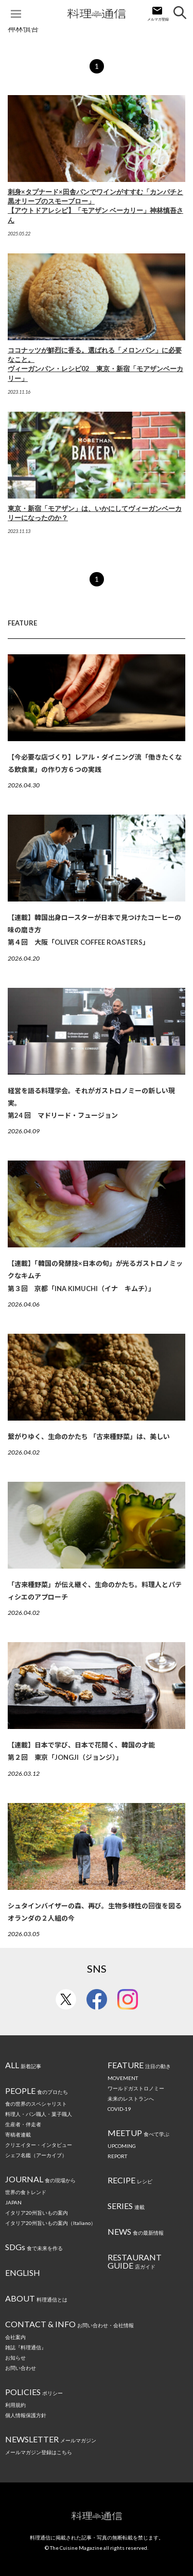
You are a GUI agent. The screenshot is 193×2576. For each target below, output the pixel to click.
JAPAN (13, 2202)
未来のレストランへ (131, 2098)
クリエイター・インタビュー (38, 2145)
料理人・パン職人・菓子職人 (38, 2114)
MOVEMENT (123, 2078)
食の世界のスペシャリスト (36, 2104)
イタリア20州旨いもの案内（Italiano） (50, 2223)
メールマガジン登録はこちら (38, 2452)
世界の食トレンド (25, 2192)
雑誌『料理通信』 (25, 2347)
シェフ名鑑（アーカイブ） (36, 2155)
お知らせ (15, 2357)
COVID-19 (119, 2109)
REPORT (117, 2156)
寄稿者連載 (18, 2134)
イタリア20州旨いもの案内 (36, 2213)
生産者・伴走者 (23, 2124)
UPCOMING (122, 2146)
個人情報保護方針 (25, 2415)
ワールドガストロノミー (136, 2088)
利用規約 (15, 2405)
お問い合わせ (20, 2368)
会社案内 (15, 2337)
